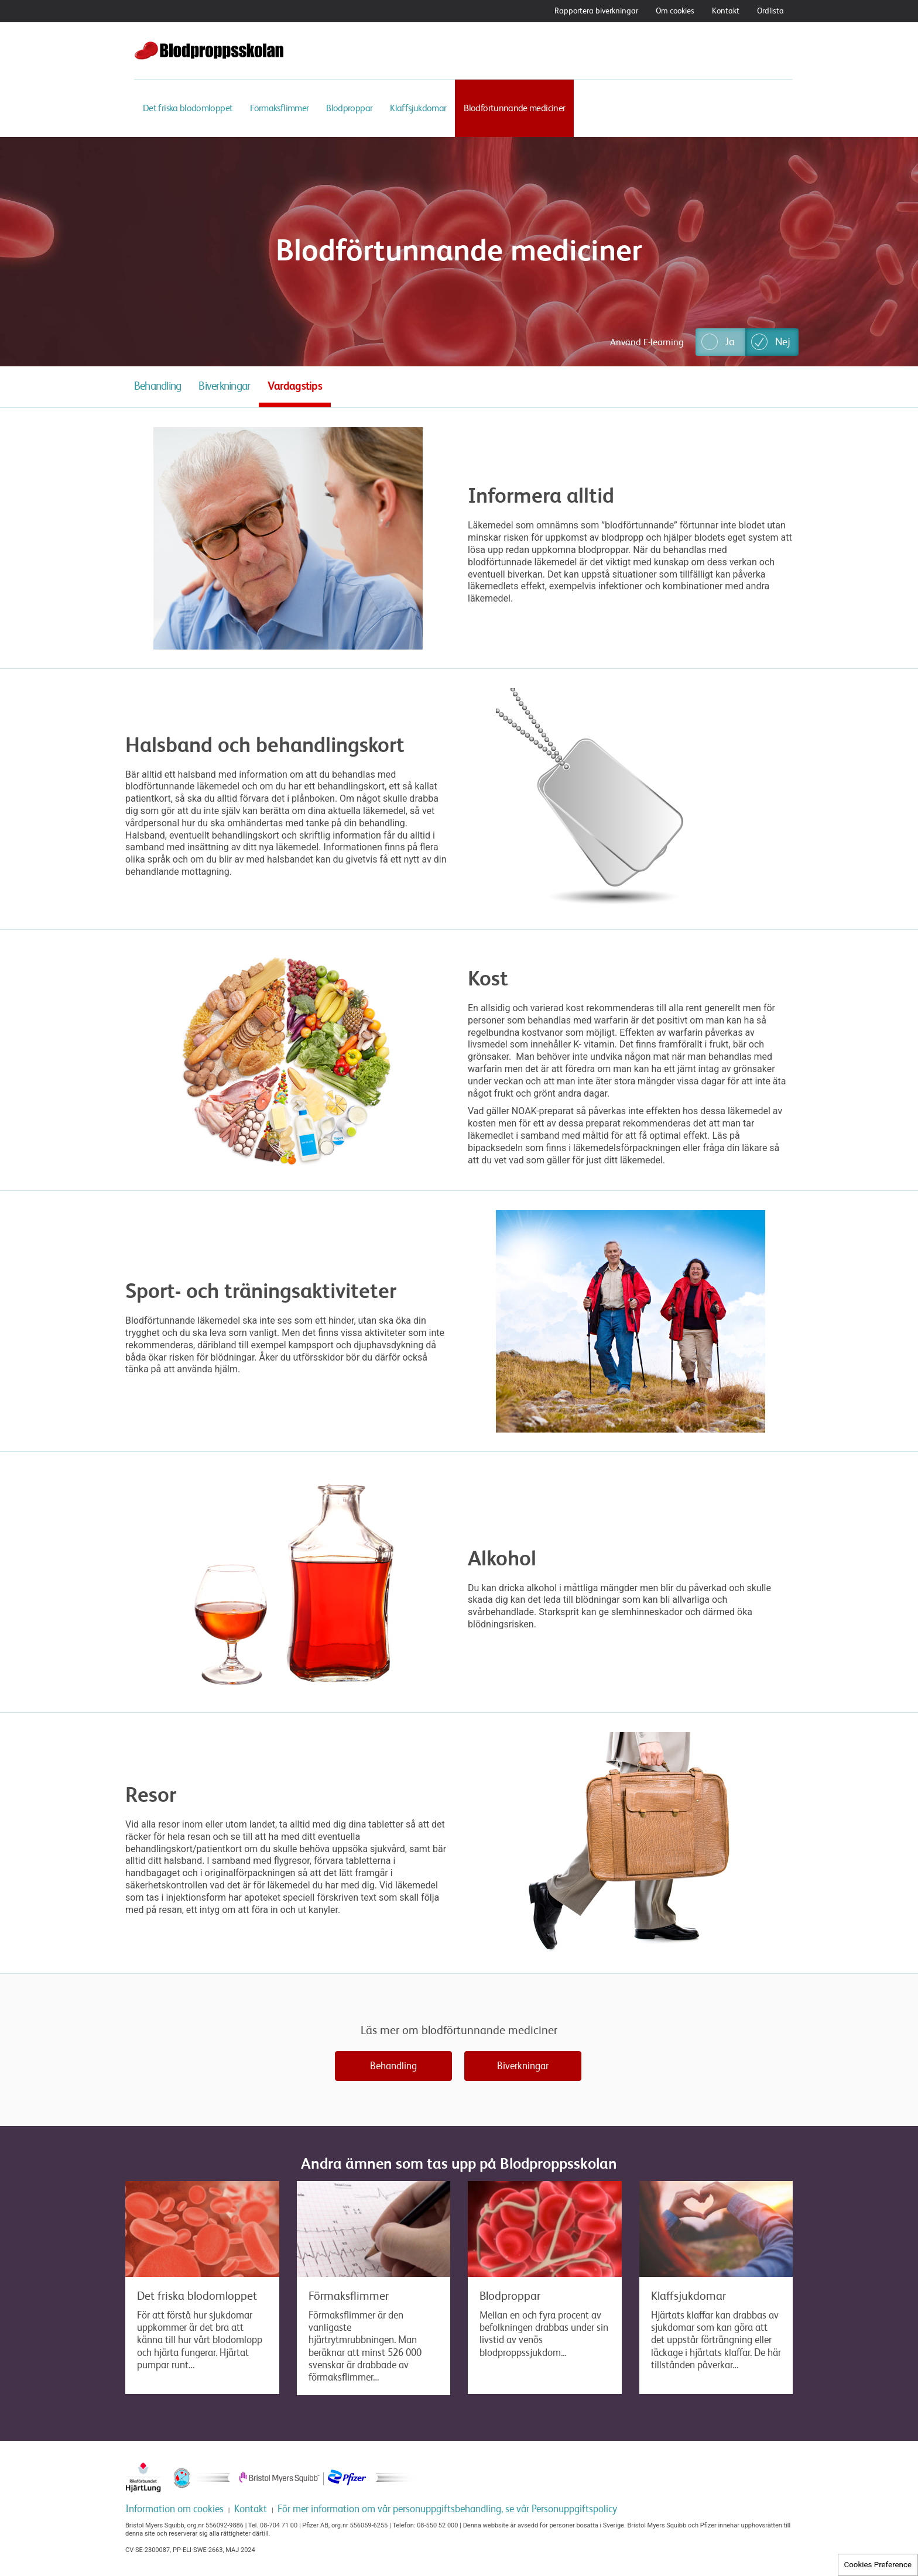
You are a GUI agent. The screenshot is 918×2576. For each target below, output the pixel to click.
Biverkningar (224, 386)
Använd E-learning (647, 342)
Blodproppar (349, 108)
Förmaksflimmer (279, 108)
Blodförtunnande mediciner (514, 108)
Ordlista (770, 10)
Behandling (157, 386)
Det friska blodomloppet (187, 108)
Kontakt (725, 10)
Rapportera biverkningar (596, 10)
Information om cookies (174, 2509)
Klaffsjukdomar (418, 108)
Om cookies (675, 10)
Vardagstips (295, 386)
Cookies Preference (878, 2564)
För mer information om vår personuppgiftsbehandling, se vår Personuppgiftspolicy (447, 2509)
